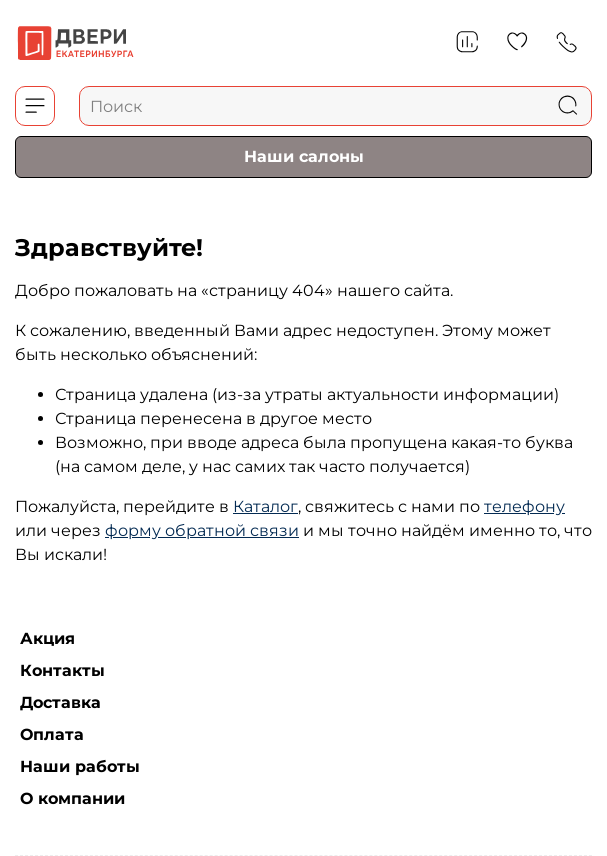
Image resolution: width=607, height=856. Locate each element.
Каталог (265, 506)
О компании (72, 798)
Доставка (60, 702)
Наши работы (80, 766)
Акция (47, 638)
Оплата (52, 734)
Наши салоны (304, 156)
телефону (524, 506)
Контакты (62, 670)
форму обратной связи (202, 530)
